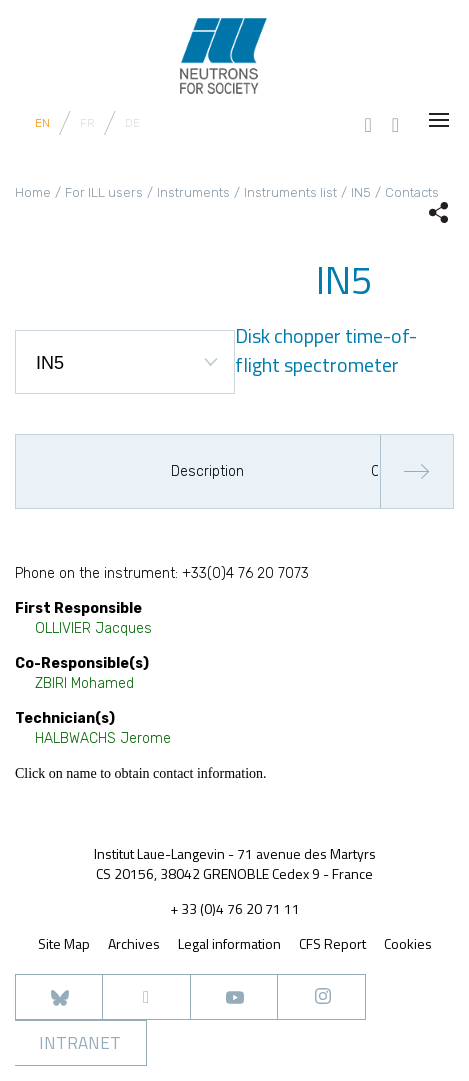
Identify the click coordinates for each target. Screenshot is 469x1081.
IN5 (361, 192)
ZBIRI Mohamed (84, 683)
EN (42, 123)
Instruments (193, 192)
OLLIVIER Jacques (93, 628)
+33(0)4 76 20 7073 (245, 573)
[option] (191, 472)
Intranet (80, 1043)
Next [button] (416, 471)
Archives (134, 943)
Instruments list (290, 192)
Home (33, 192)
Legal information (229, 943)
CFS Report (332, 943)
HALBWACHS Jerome (103, 738)
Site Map (64, 943)
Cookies (408, 944)
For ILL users (104, 192)
